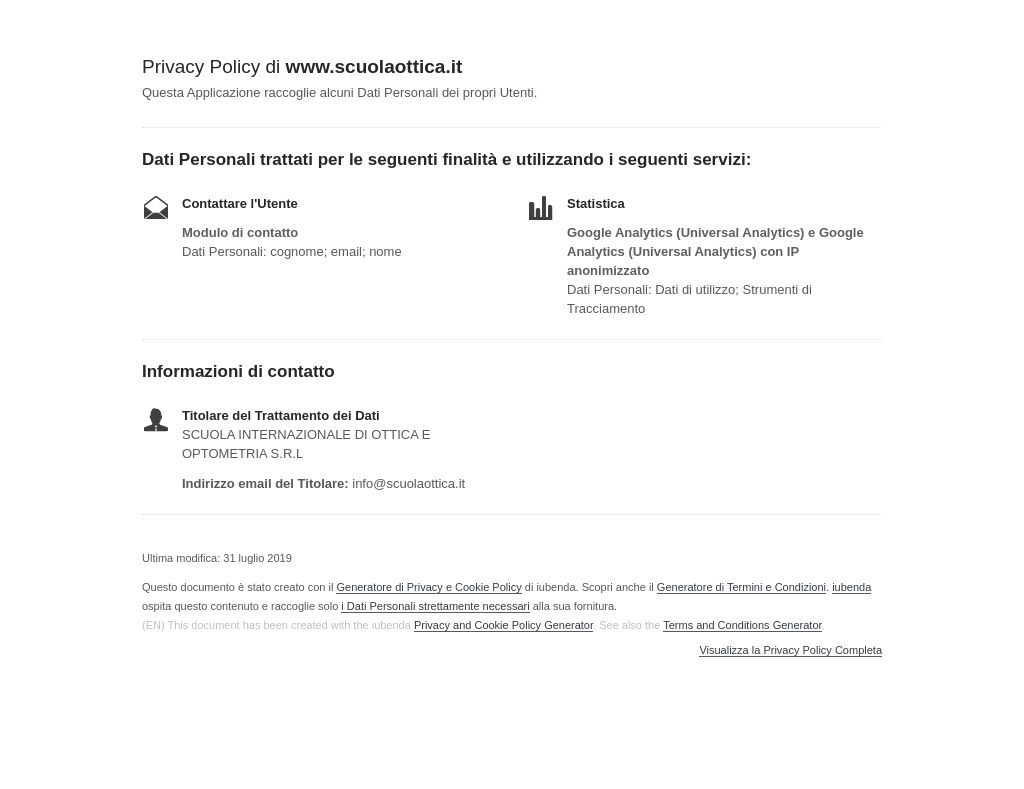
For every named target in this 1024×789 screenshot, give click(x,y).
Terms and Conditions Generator (742, 625)
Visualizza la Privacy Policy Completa (790, 650)
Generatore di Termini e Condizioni (741, 587)
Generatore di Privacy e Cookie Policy (428, 587)
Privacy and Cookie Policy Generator (503, 625)
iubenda (851, 587)
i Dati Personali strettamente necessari (435, 606)
